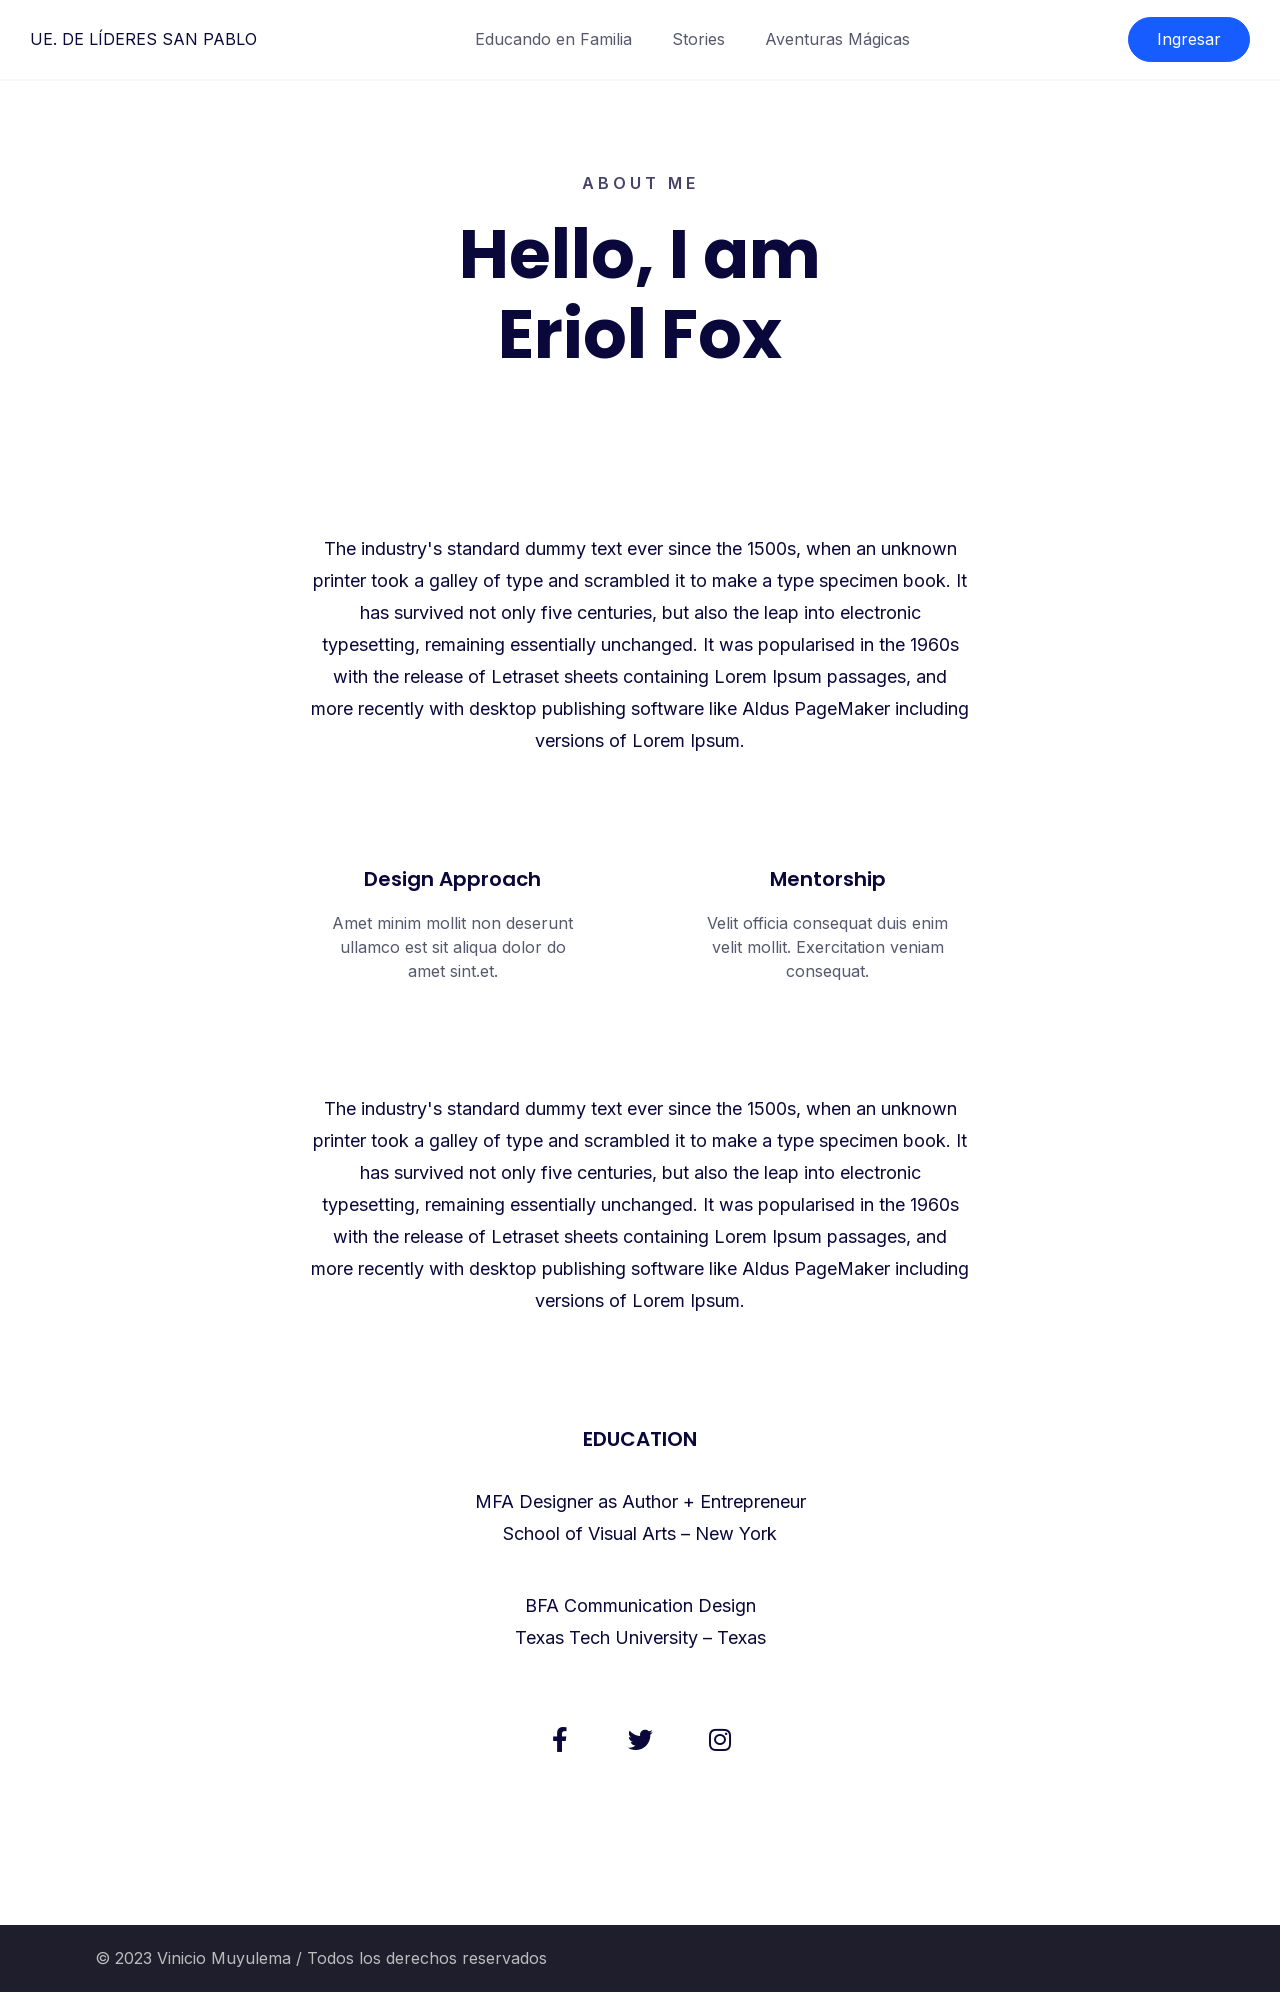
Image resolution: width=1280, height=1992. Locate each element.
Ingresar (1189, 39)
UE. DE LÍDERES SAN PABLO (143, 39)
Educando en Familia (553, 39)
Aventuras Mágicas (837, 39)
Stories (698, 39)
